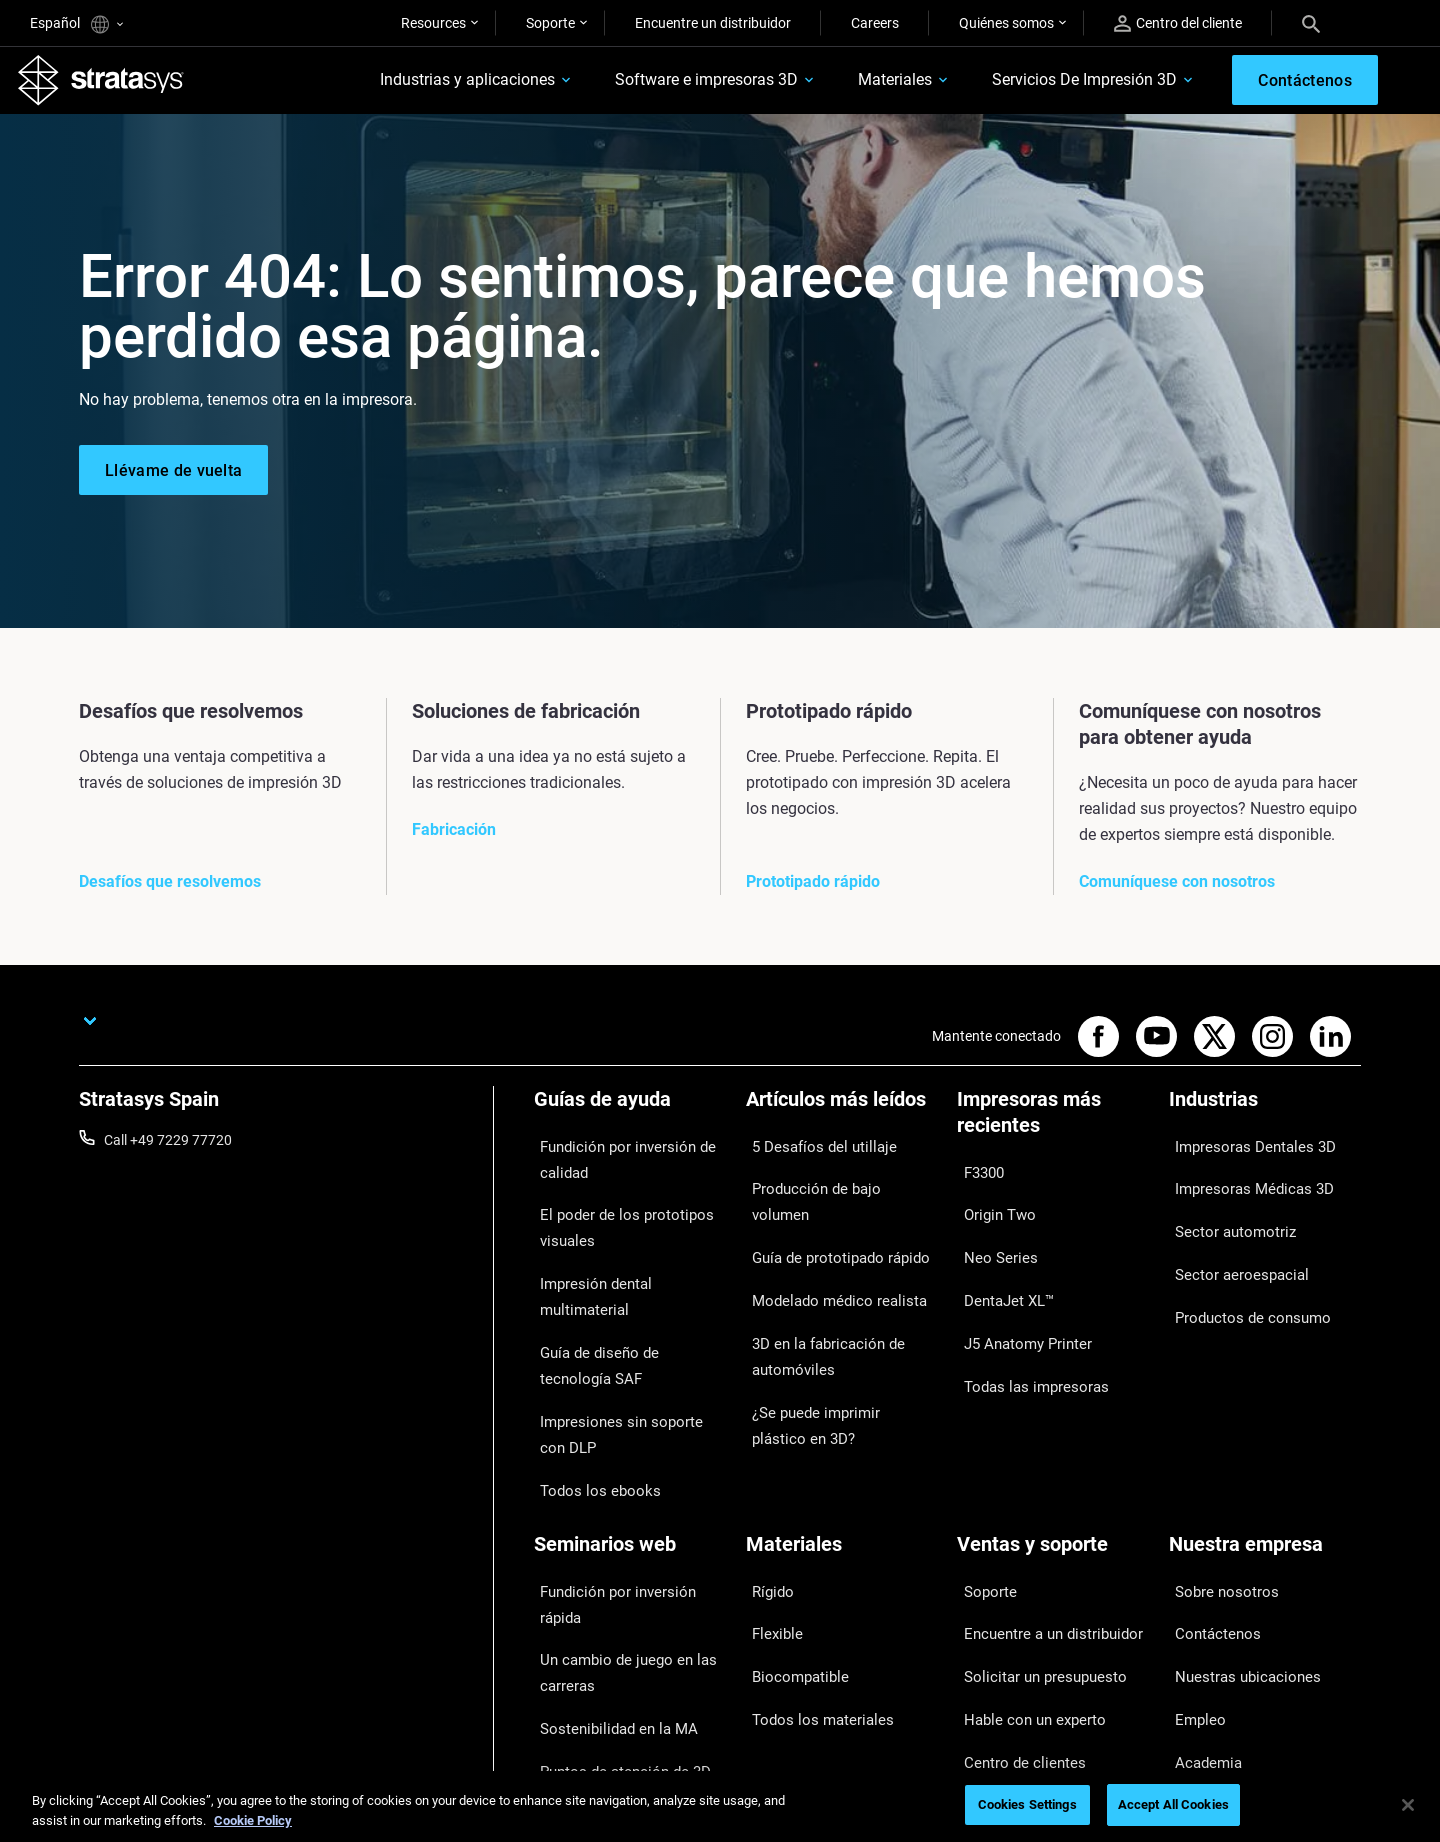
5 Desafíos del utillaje (810, 1152)
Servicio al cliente (1009, 1636)
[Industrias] (1265, 1118)
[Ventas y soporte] (1053, 1456)
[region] (720, 1806)
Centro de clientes (1012, 1607)
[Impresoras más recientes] (1053, 1131)
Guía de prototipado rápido (829, 1211)
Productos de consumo (1241, 1269)
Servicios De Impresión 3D (1041, 86)
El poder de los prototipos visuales (612, 1220)
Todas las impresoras (1023, 1325)
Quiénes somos (1006, 23)
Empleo (1192, 1578)
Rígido (765, 1490)
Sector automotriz (1225, 1211)
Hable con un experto (1022, 1578)
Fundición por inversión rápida (627, 1490)
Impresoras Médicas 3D (1242, 1181)
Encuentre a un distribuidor (1040, 1519)
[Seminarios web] (630, 1456)
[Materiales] (842, 1456)
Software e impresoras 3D (663, 86)
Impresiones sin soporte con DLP (621, 1360)
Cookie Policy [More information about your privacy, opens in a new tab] (253, 1820)
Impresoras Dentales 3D (1243, 1152)
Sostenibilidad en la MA (605, 1574)
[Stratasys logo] (113, 86)
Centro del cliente (1178, 23)
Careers (875, 23)
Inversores (1201, 1666)
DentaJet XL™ (1000, 1266)
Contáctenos (1209, 1519)
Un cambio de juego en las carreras (614, 1532)
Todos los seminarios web (613, 1688)
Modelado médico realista (825, 1240)
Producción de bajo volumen (833, 1181)
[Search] (1311, 23)
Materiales (852, 86)
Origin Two (990, 1207)
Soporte (550, 23)
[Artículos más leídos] (842, 1118)
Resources (433, 23)
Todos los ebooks (587, 1403)
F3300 (977, 1178)
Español (76, 24)
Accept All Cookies (1173, 1804)
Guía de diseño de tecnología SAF (622, 1305)
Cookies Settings (1027, 1804)
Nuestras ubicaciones (1236, 1548)
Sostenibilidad (1212, 1636)
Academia (1200, 1607)
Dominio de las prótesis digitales (605, 1646)
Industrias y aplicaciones (424, 86)
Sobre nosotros (1216, 1490)
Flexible (769, 1519)
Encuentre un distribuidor (713, 23)
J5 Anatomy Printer (1017, 1295)
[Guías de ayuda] (630, 1118)
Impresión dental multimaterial (628, 1263)
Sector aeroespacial (1230, 1240)
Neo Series (989, 1237)
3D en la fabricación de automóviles (816, 1282)
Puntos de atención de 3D (613, 1604)
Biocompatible (790, 1548)
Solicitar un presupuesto (1032, 1548)
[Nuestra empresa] (1265, 1456)
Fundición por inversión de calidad (615, 1165)
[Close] (1408, 1805)
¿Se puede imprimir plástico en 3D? (839, 1338)
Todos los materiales (809, 1578)
